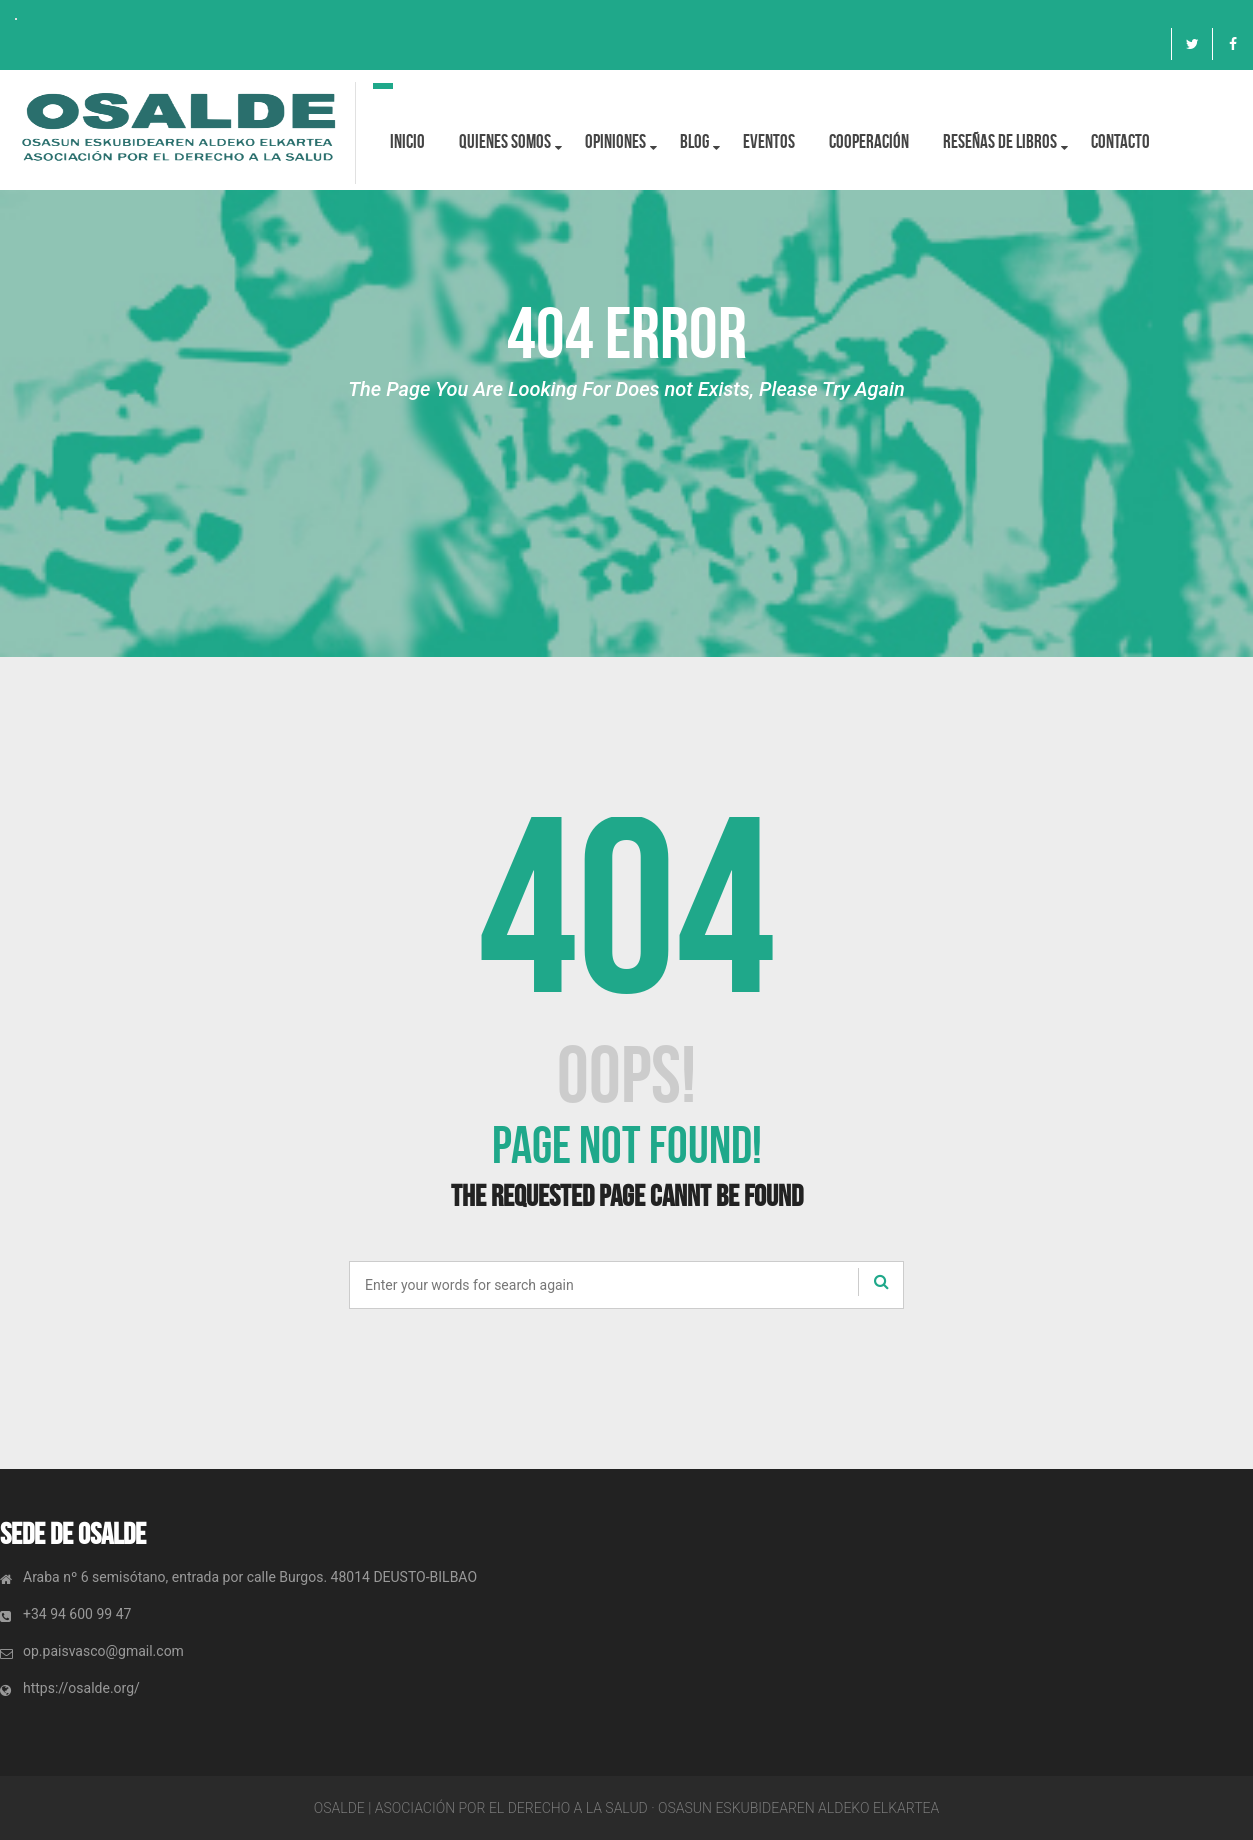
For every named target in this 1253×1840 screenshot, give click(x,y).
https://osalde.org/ (81, 1688)
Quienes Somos (505, 141)
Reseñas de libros (1000, 141)
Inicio (407, 141)
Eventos (769, 141)
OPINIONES (615, 141)
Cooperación (869, 141)
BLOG (694, 141)
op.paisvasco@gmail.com (103, 1651)
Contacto (1120, 141)
